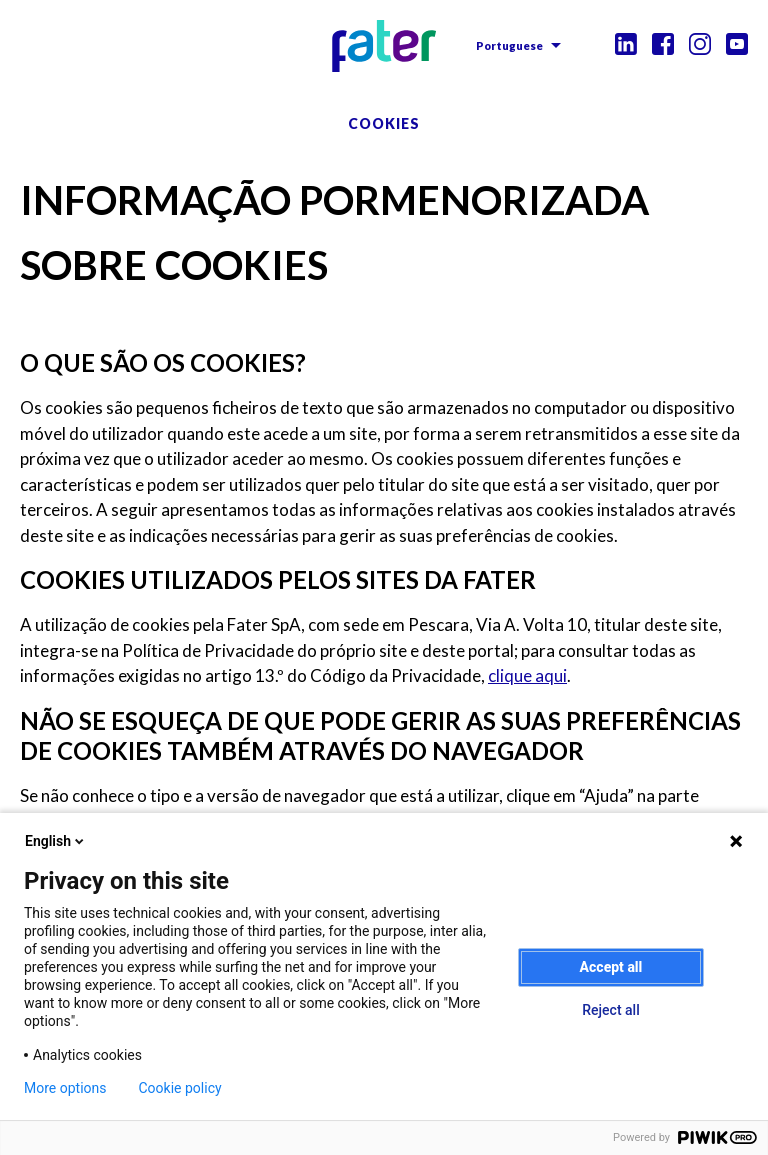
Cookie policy (180, 1088)
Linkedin (626, 44)
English (56, 841)
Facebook (663, 44)
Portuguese (509, 45)
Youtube (737, 44)
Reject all (610, 1010)
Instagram (700, 44)
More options (65, 1088)
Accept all (611, 967)
